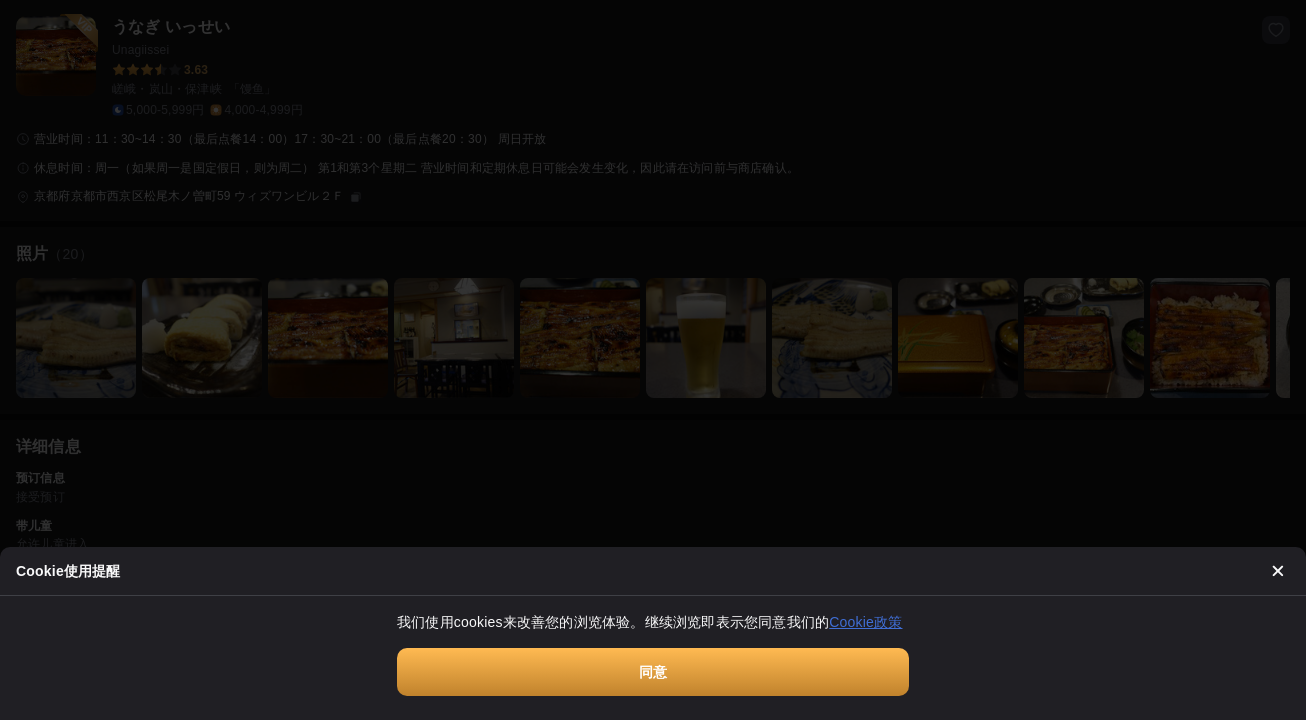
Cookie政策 (865, 622)
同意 (653, 672)
